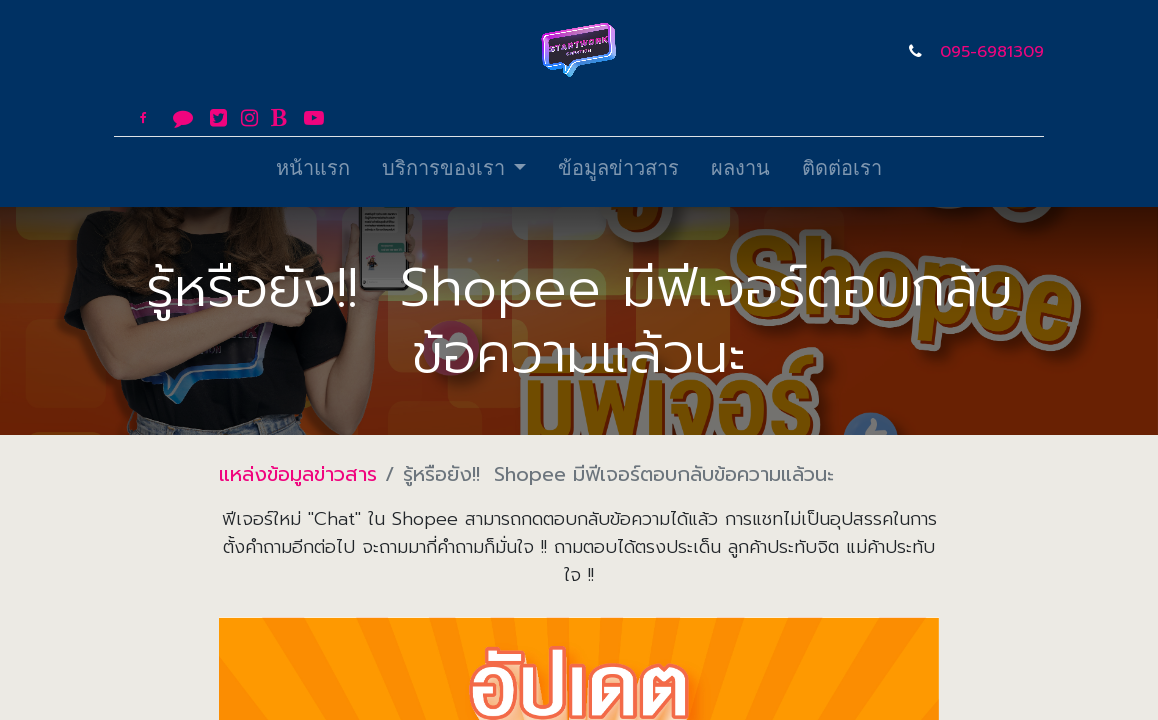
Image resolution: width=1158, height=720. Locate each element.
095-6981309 (992, 52)
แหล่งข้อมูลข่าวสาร (298, 474)
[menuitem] (313, 172)
